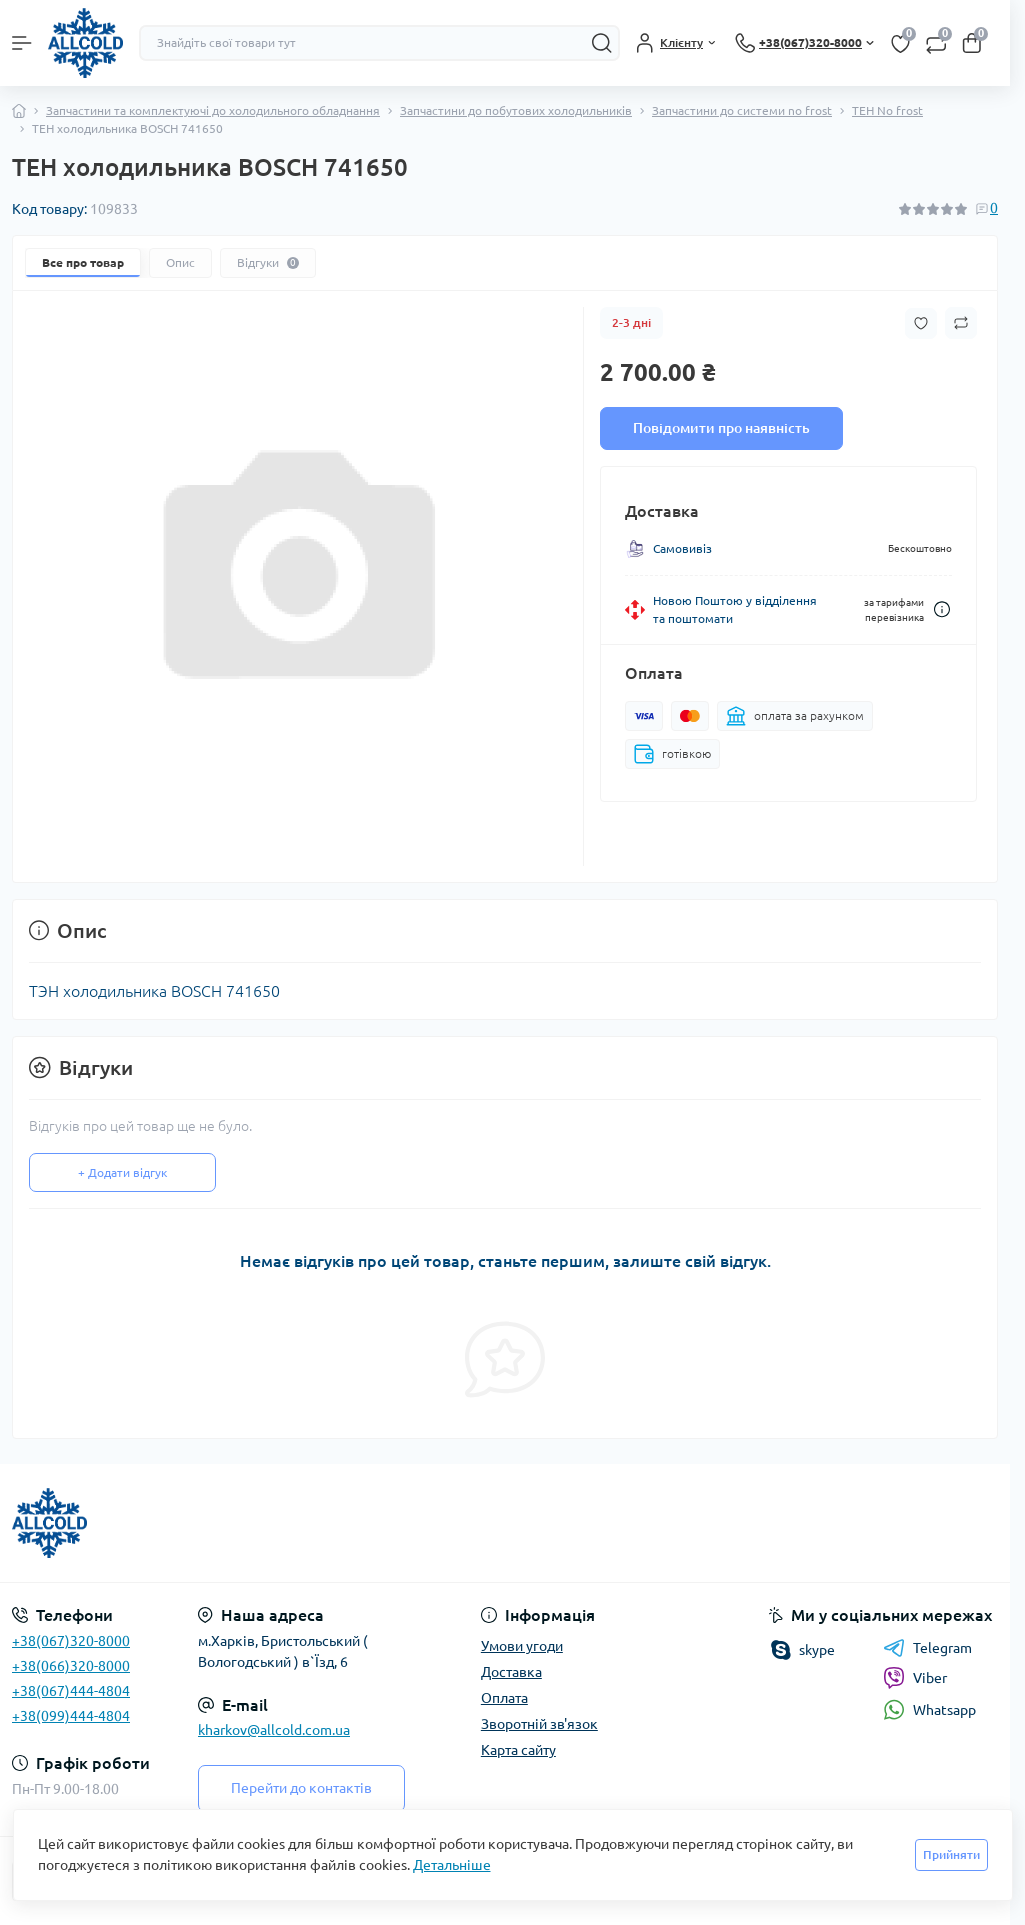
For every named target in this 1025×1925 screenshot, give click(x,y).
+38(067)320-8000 (71, 1641)
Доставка (511, 1672)
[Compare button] (961, 323)
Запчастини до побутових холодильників (516, 110)
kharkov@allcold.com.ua (274, 1730)
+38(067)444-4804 (71, 1691)
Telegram (927, 1648)
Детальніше (452, 1865)
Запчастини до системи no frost (742, 110)
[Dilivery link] (942, 609)
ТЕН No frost (887, 110)
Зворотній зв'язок (539, 1724)
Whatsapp (929, 1709)
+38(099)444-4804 (71, 1716)
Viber (915, 1678)
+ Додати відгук (122, 1172)
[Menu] (22, 43)
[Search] (602, 43)
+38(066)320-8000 (71, 1666)
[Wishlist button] (921, 323)
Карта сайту (518, 1750)
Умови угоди (522, 1646)
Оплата (504, 1698)
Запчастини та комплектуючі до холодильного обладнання (213, 110)
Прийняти (951, 1854)
